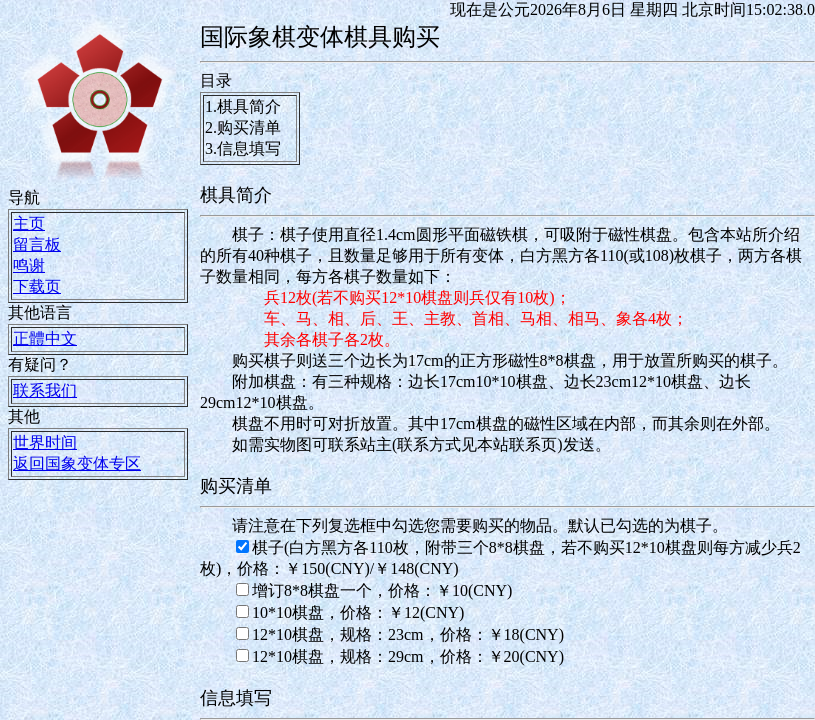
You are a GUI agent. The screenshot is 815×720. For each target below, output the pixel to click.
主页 (29, 223)
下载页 (37, 286)
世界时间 (45, 442)
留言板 (37, 244)
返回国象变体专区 (77, 463)
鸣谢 (29, 265)
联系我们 (45, 390)
